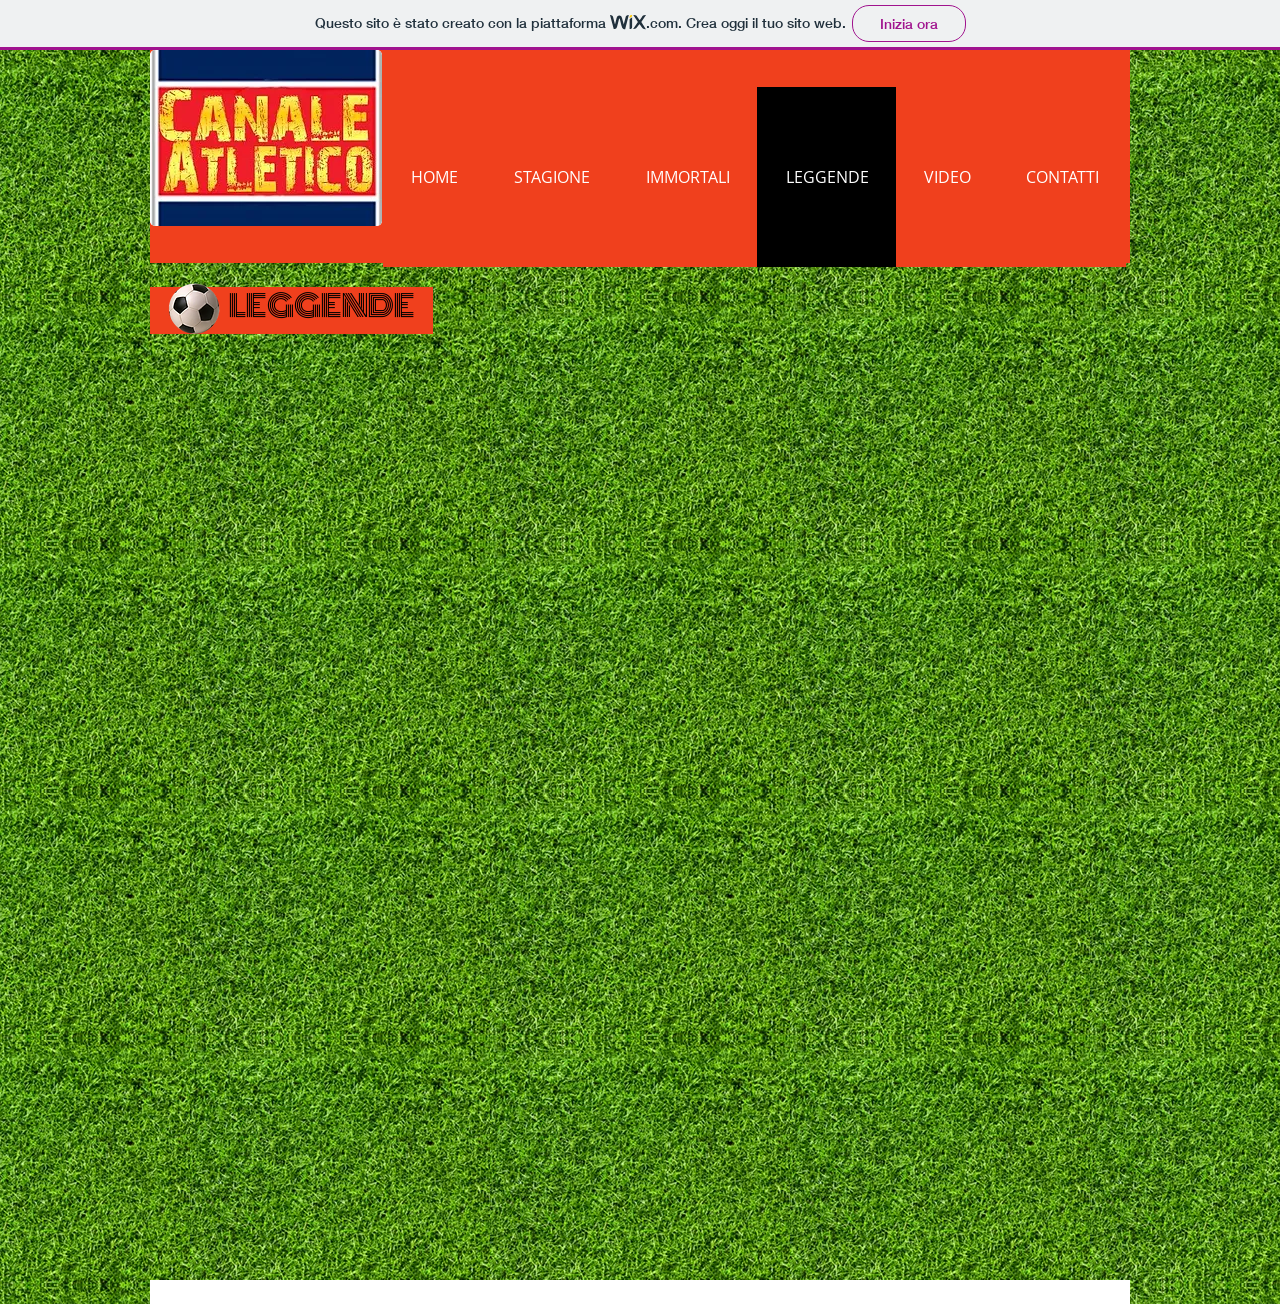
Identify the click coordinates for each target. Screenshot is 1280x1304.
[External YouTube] (652, 526)
